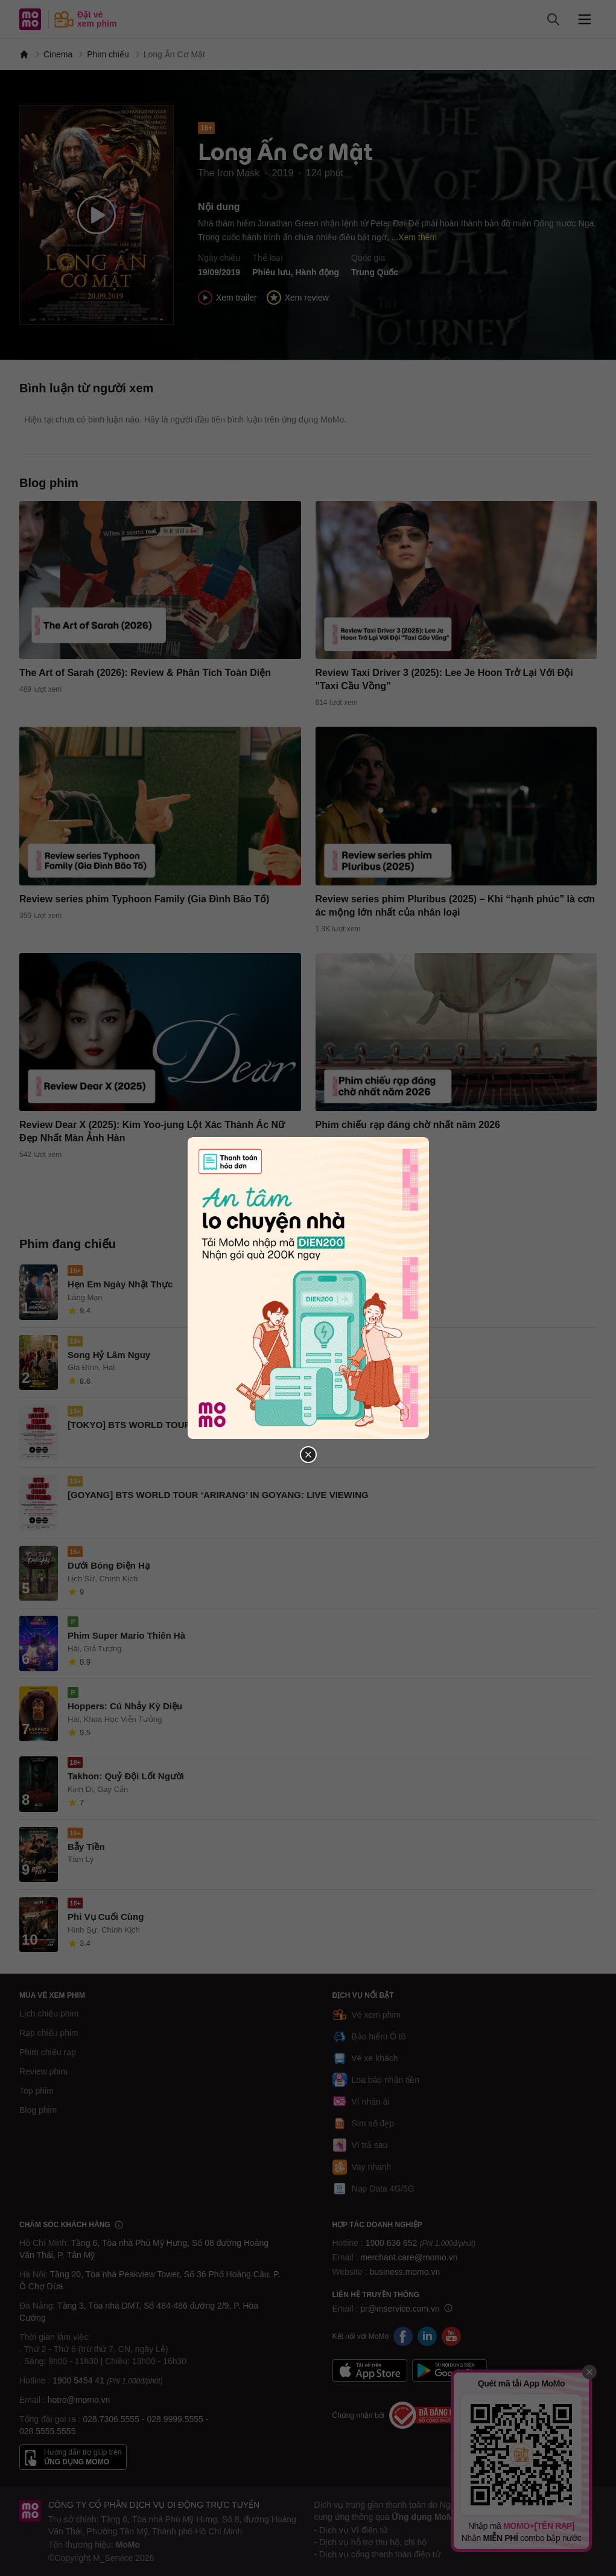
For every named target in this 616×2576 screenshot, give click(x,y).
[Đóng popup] (308, 1454)
